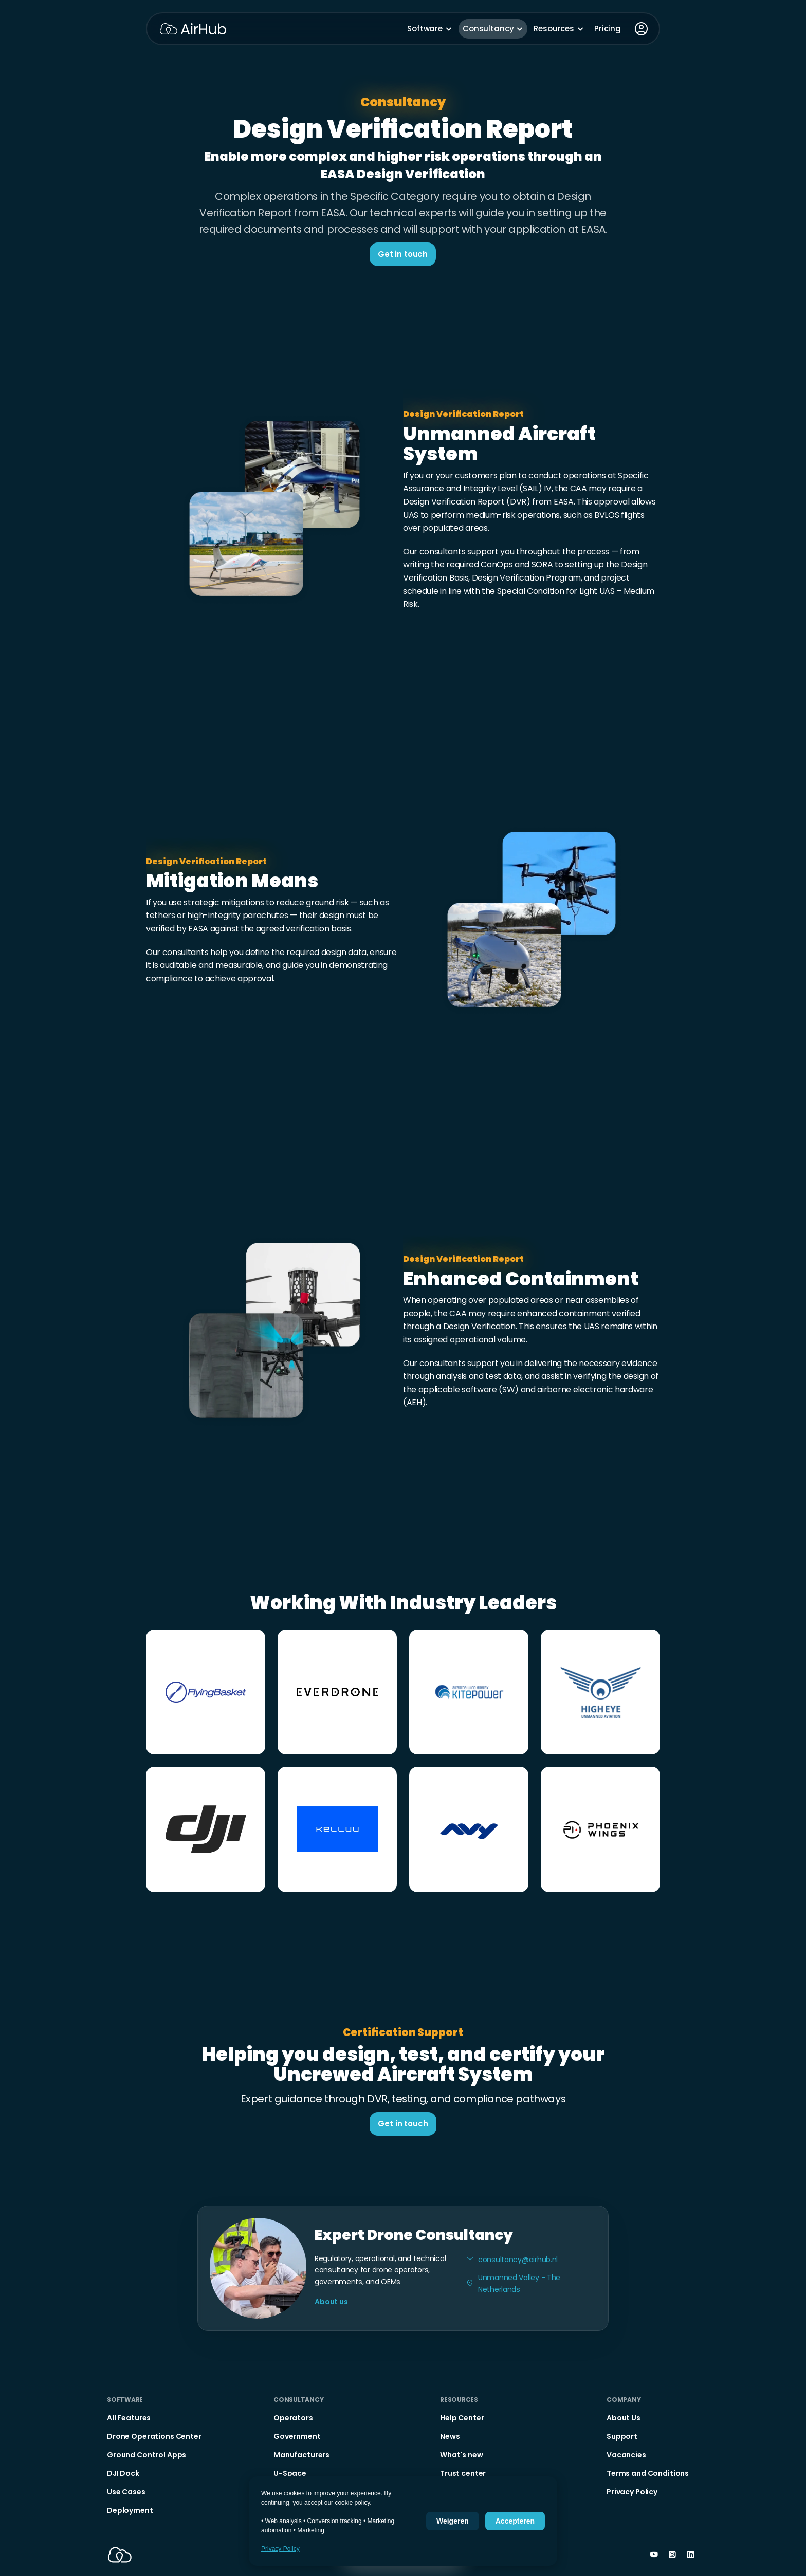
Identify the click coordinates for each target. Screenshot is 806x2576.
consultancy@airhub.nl (518, 2259)
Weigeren (452, 2521)
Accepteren (515, 2521)
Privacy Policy (280, 2548)
